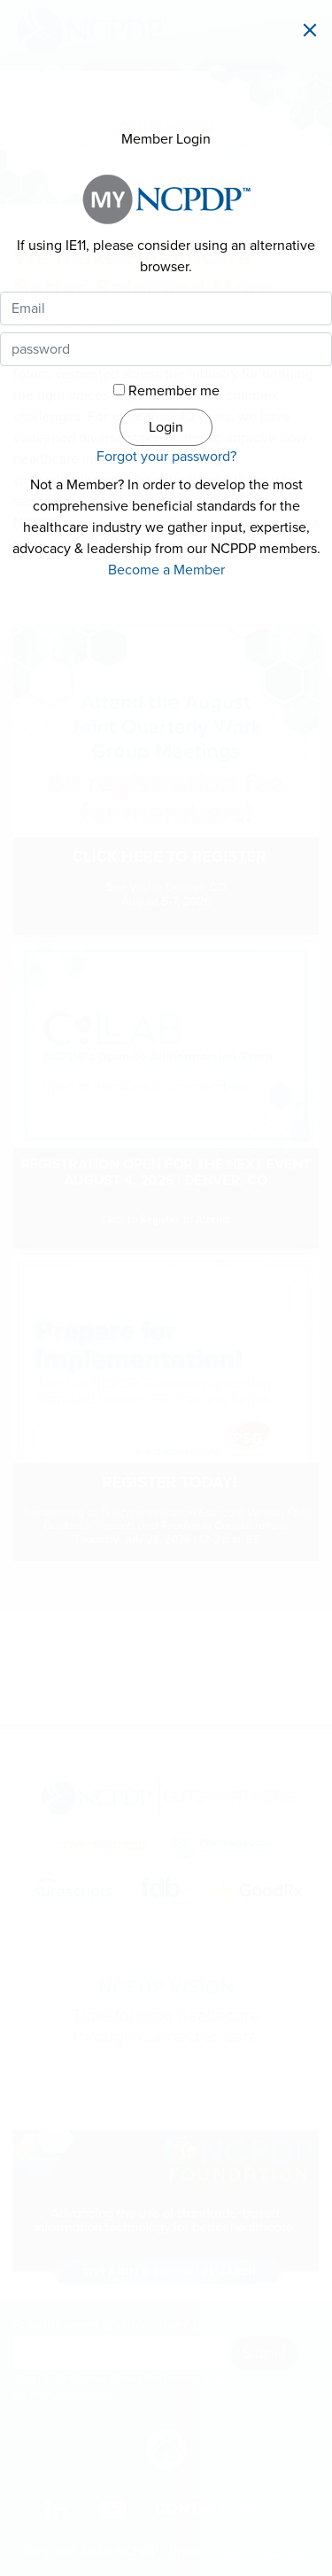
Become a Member (166, 570)
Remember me (174, 391)
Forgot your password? (166, 456)
